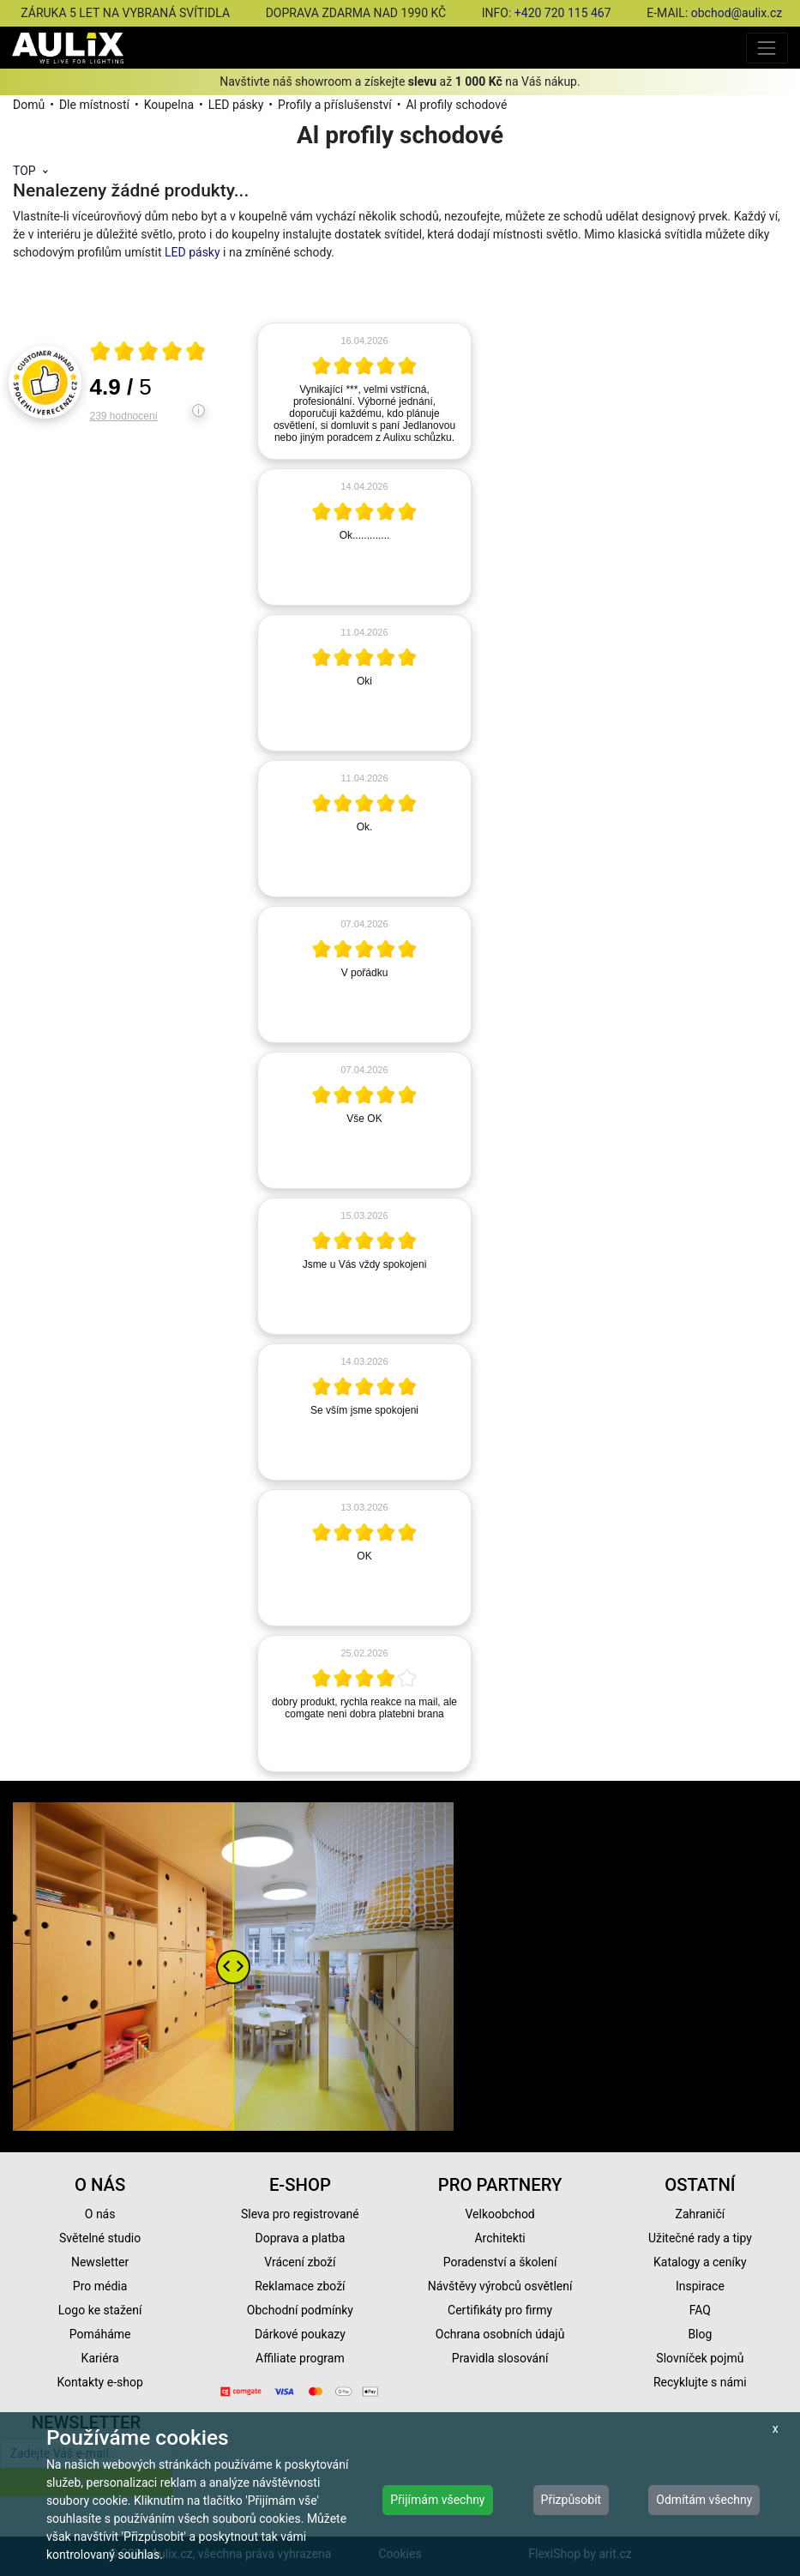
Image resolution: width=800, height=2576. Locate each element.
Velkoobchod (499, 2214)
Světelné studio (100, 2238)
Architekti (499, 2238)
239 (124, 416)
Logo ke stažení (100, 2310)
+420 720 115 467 (562, 13)
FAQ (700, 2310)
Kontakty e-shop (99, 2382)
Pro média (100, 2286)
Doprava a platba (300, 2238)
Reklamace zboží (300, 2286)
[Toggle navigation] (767, 48)
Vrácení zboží (299, 2262)
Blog (700, 2334)
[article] (364, 391)
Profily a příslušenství (335, 105)
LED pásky (236, 105)
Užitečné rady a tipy (700, 2238)
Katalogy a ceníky (700, 2262)
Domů (29, 105)
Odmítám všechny (704, 2500)
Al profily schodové (456, 105)
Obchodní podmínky (300, 2310)
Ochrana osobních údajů (500, 2334)
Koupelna (169, 105)
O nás (100, 2214)
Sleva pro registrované (300, 2214)
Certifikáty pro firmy (500, 2310)
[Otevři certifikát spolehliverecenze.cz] (148, 353)
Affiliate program (300, 2358)
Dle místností (94, 105)
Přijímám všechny (437, 2500)
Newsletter (100, 2262)
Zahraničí (700, 2214)
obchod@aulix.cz (736, 13)
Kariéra (100, 2358)
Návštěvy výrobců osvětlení (500, 2286)
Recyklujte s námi (700, 2382)
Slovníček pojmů (699, 2358)
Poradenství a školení (500, 2262)
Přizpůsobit (571, 2500)
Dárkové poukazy (300, 2334)
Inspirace (700, 2286)
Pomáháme (100, 2334)
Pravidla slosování (500, 2358)
